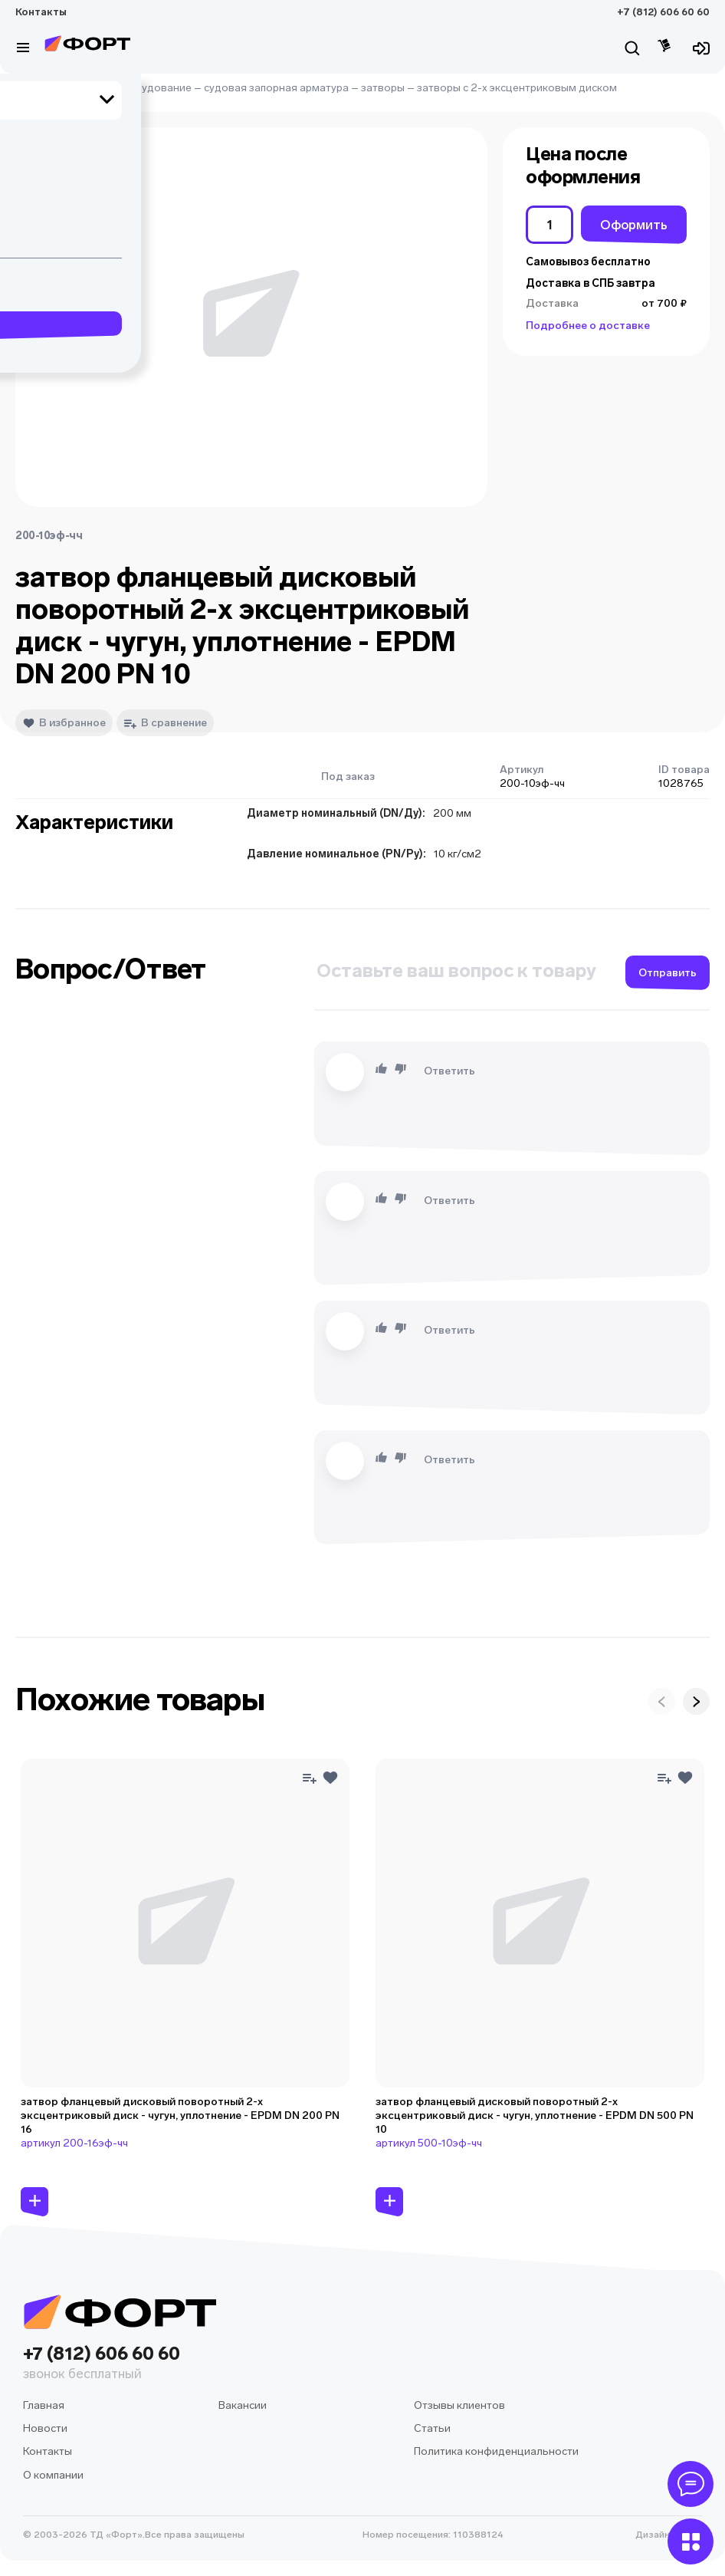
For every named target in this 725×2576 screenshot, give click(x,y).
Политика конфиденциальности (496, 2451)
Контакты (41, 12)
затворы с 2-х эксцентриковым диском (517, 87)
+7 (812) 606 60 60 (663, 12)
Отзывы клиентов (459, 2405)
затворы (383, 87)
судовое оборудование (130, 87)
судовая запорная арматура (276, 87)
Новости (45, 2428)
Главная (36, 87)
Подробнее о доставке (588, 325)
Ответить (449, 1070)
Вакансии (242, 2405)
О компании (53, 2475)
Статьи (432, 2428)
